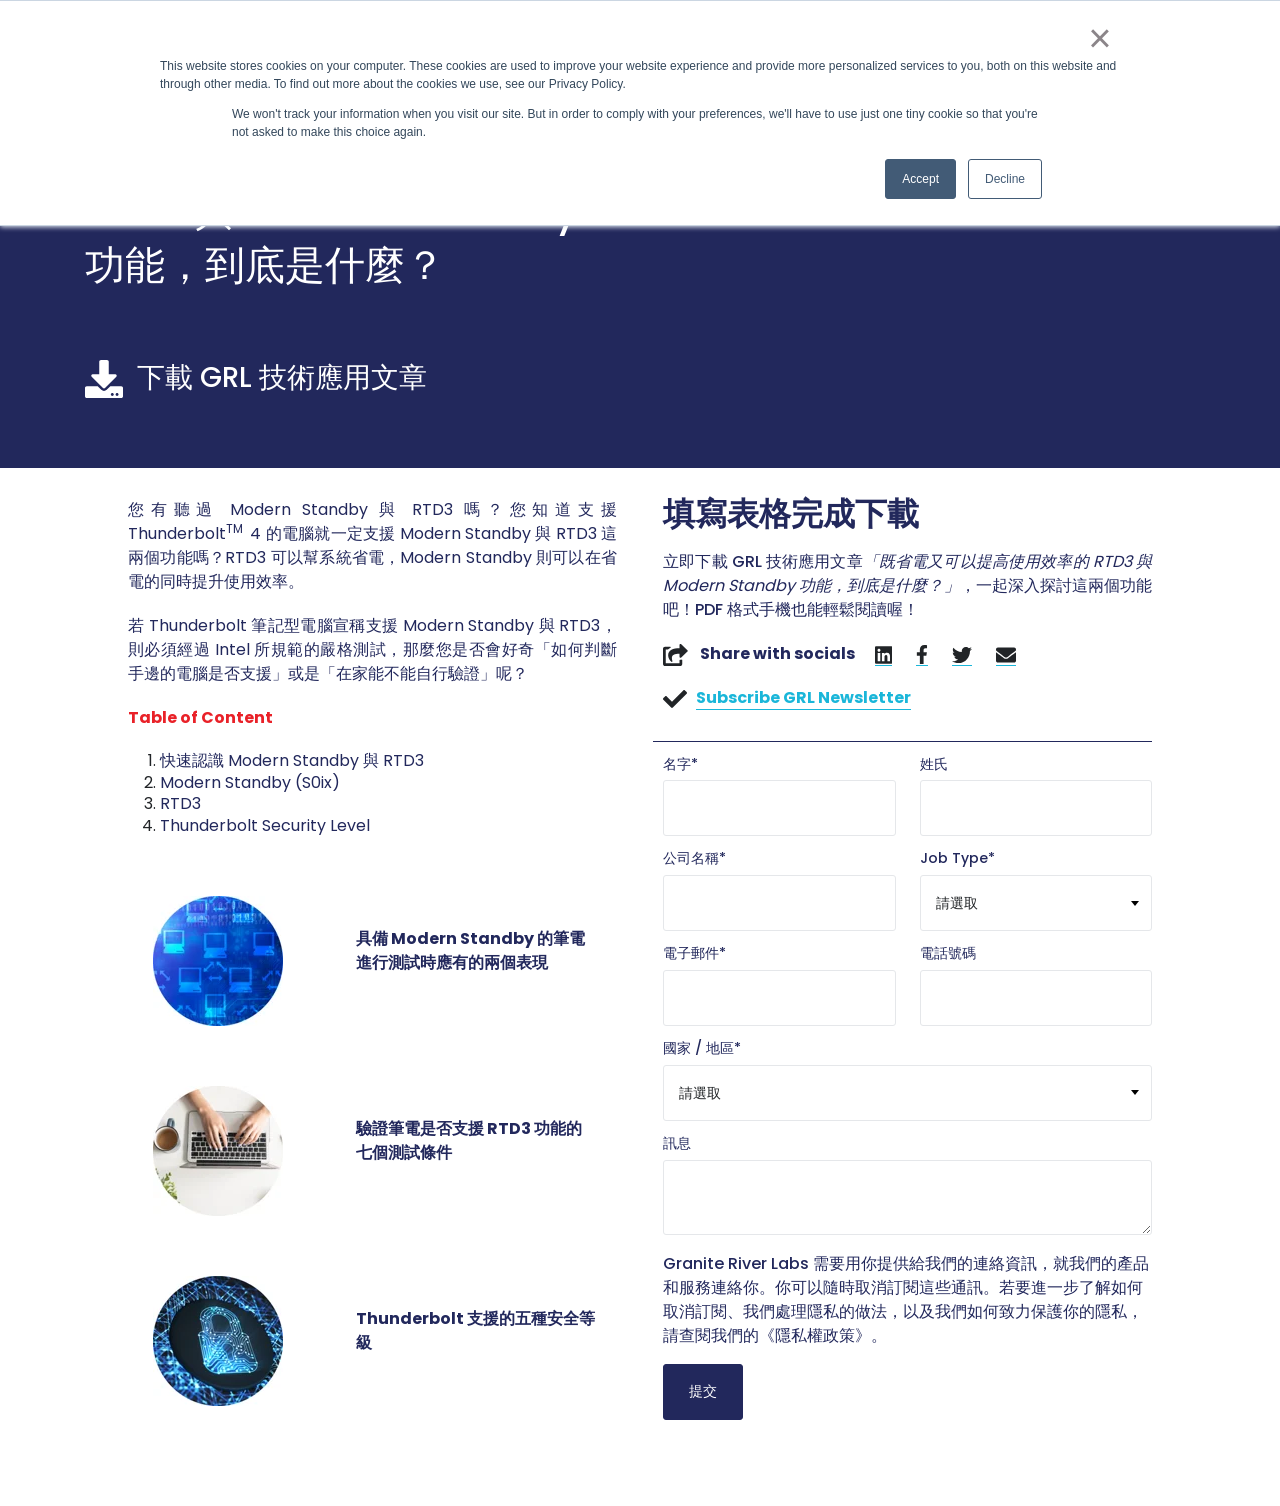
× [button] (1099, 38)
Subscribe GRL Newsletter (803, 697)
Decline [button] (1005, 179)
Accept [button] (920, 179)
